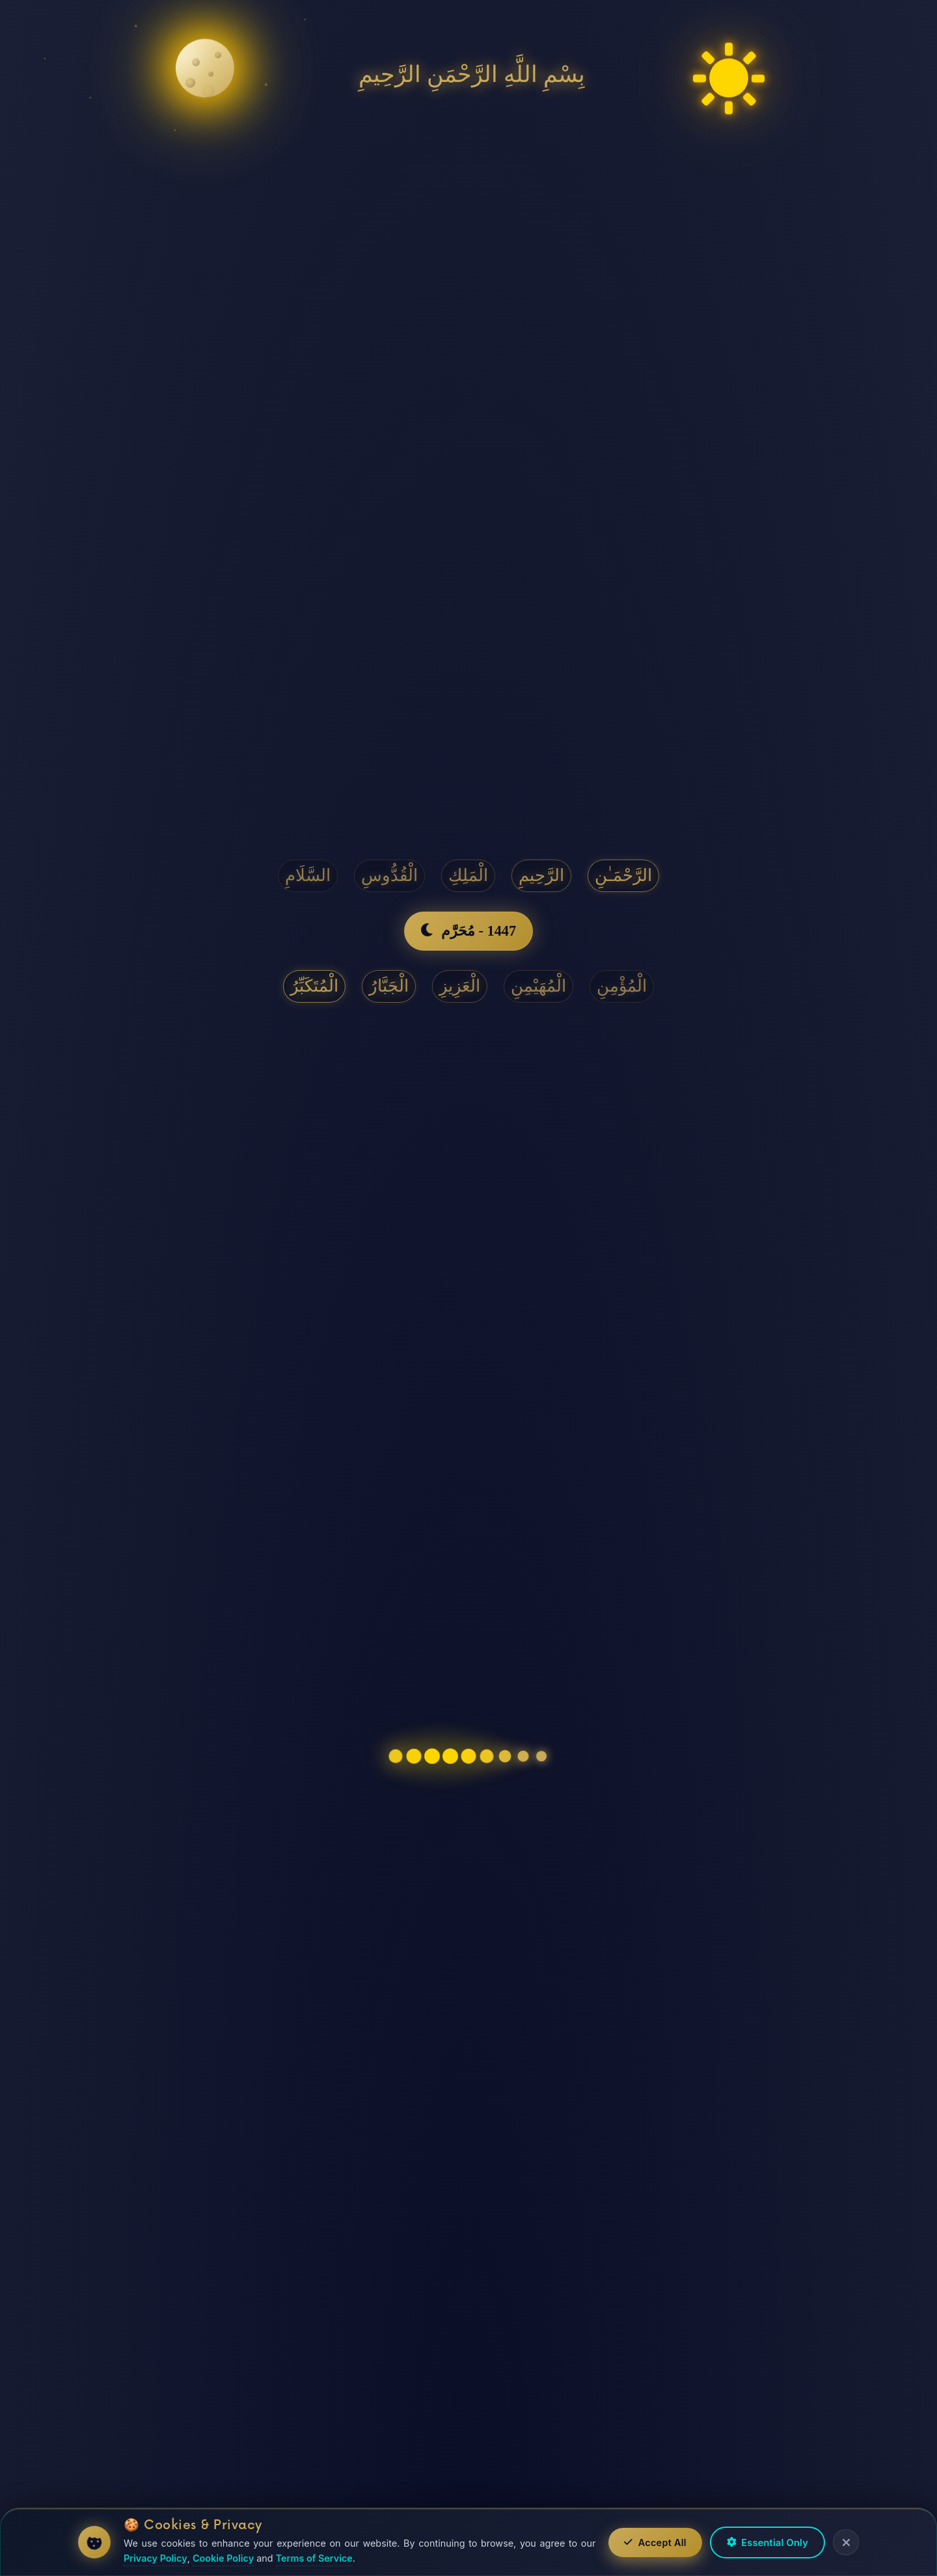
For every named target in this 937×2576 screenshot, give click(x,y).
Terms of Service (314, 2558)
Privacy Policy (155, 2558)
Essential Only (767, 2542)
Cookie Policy (223, 2558)
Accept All (655, 2542)
